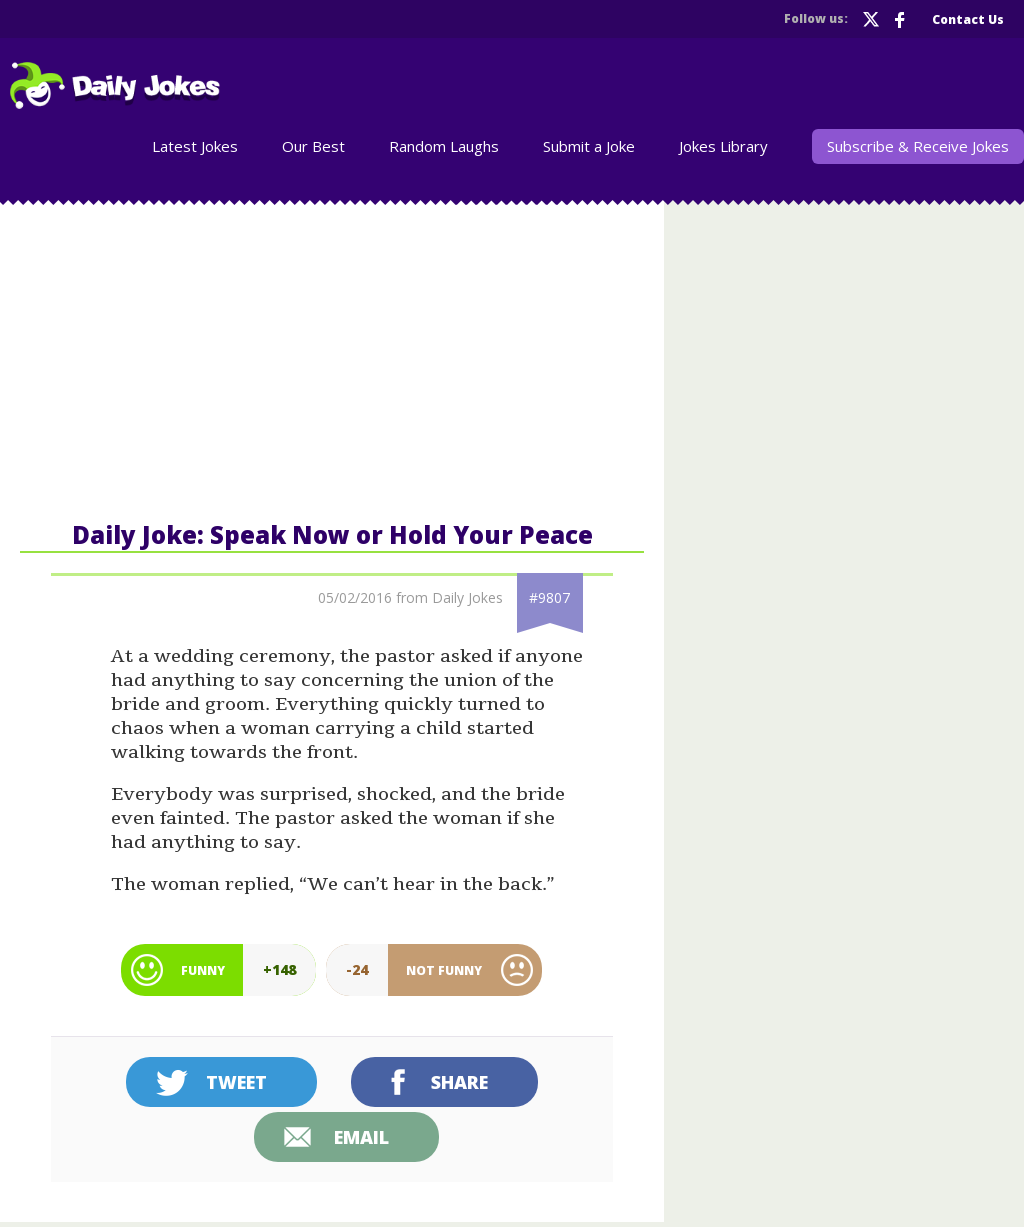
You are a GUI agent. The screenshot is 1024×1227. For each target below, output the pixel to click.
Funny (203, 970)
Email (361, 1137)
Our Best (313, 146)
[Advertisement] (332, 359)
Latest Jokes (195, 146)
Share (459, 1082)
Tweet (236, 1082)
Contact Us (968, 19)
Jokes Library (723, 146)
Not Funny (444, 970)
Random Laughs (444, 146)
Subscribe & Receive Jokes (918, 146)
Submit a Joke (589, 146)
